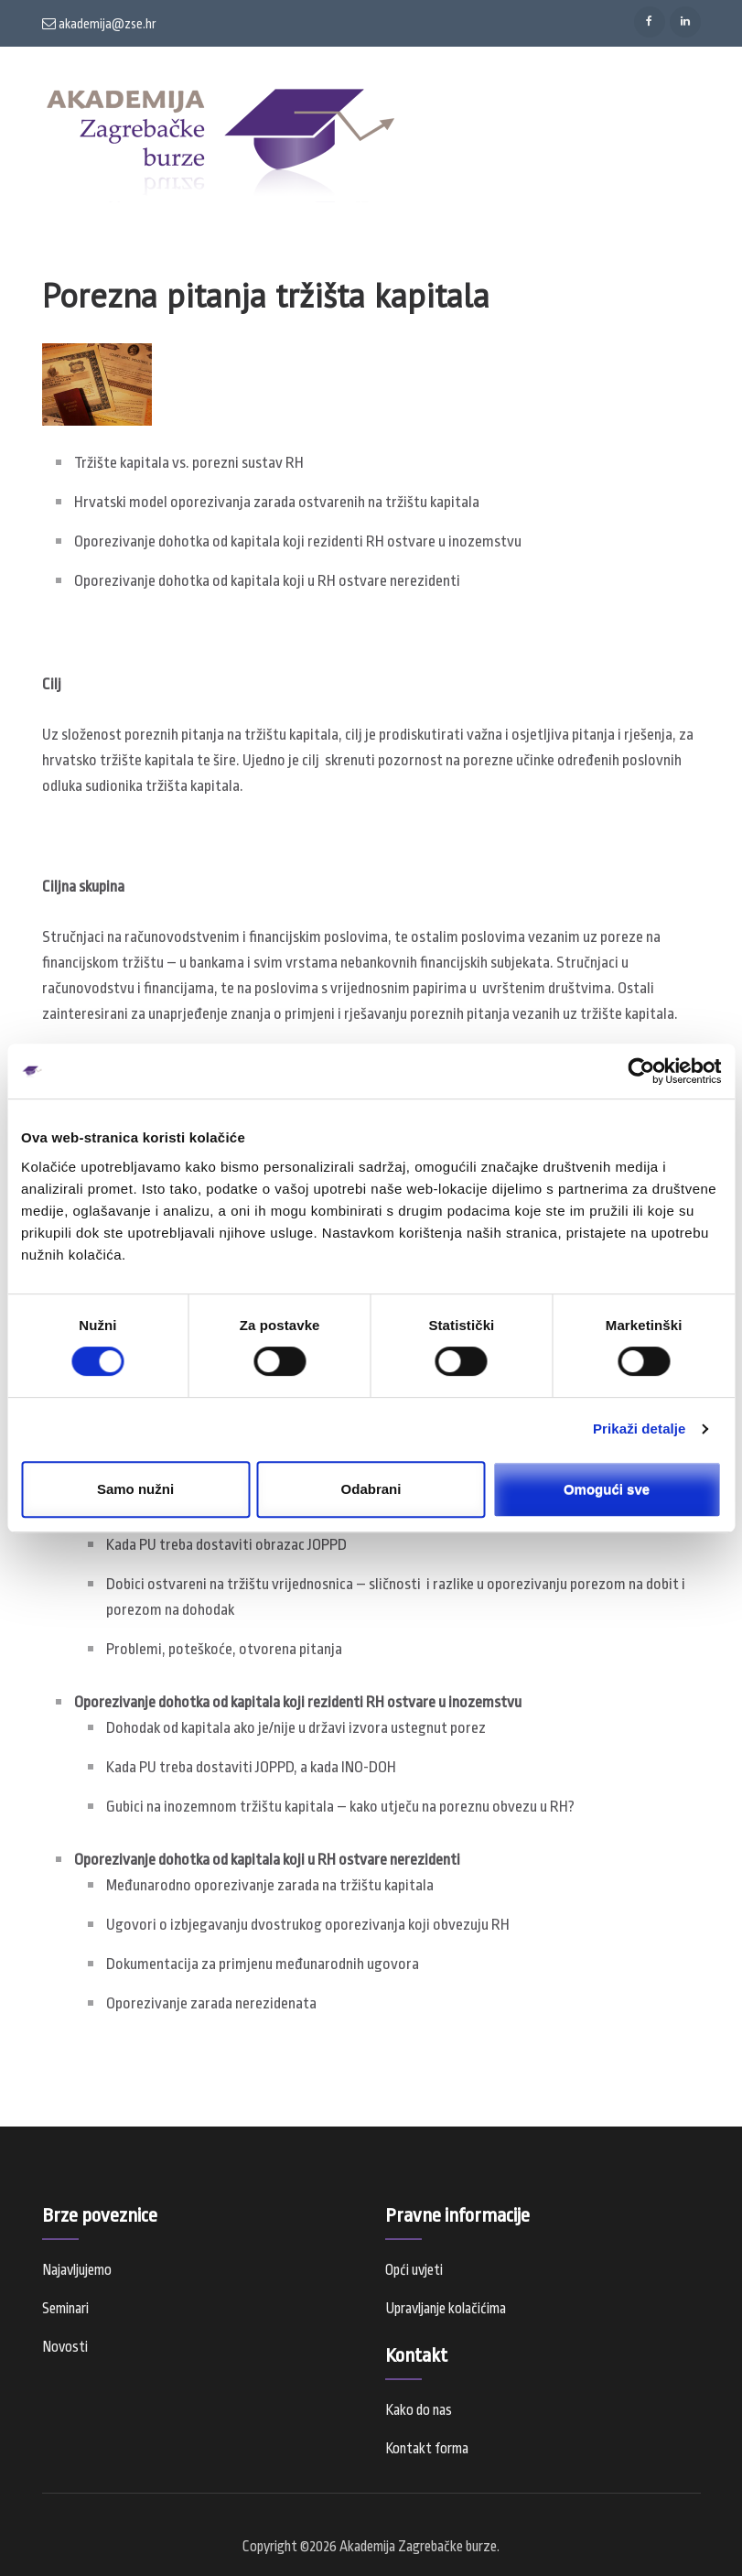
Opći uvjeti (414, 2270)
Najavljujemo (77, 2270)
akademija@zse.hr (99, 23)
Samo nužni (135, 1489)
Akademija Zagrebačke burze (418, 2546)
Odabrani (371, 1489)
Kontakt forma (426, 2449)
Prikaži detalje (639, 1428)
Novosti (65, 2347)
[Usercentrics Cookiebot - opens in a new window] (641, 1071)
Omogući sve (607, 1489)
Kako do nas (418, 2410)
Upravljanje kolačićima (445, 2308)
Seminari (65, 2308)
